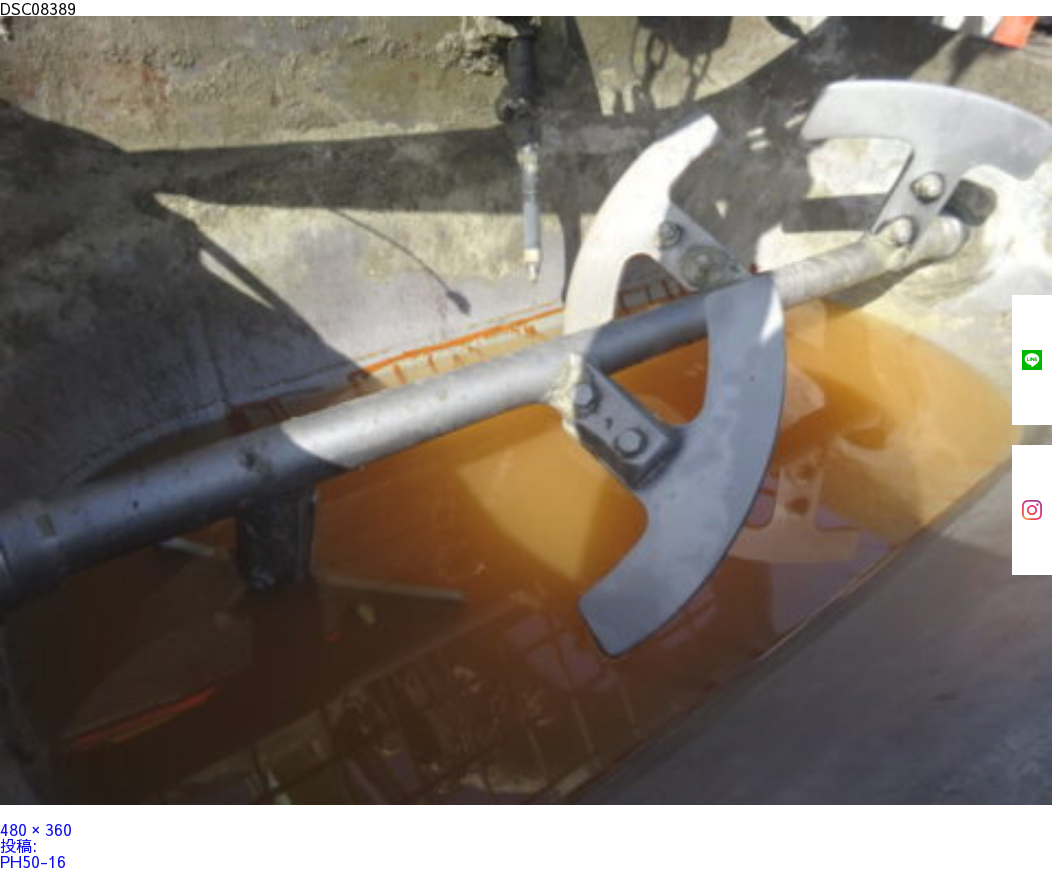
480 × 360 (36, 829)
